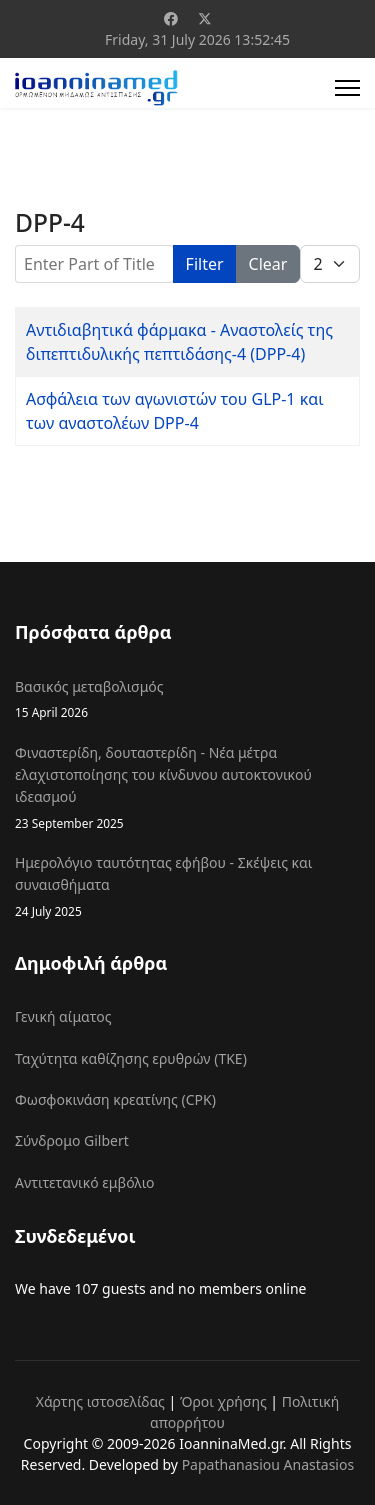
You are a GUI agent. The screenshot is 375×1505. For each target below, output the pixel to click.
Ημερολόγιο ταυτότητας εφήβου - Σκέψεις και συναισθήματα (187, 887)
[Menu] (347, 88)
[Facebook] (171, 18)
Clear (268, 264)
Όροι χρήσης (223, 1401)
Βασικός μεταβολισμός (187, 699)
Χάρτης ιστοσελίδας (100, 1401)
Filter (205, 264)
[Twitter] (205, 18)
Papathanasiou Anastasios (268, 1464)
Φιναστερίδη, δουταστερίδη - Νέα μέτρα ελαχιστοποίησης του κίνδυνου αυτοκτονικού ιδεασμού (187, 788)
